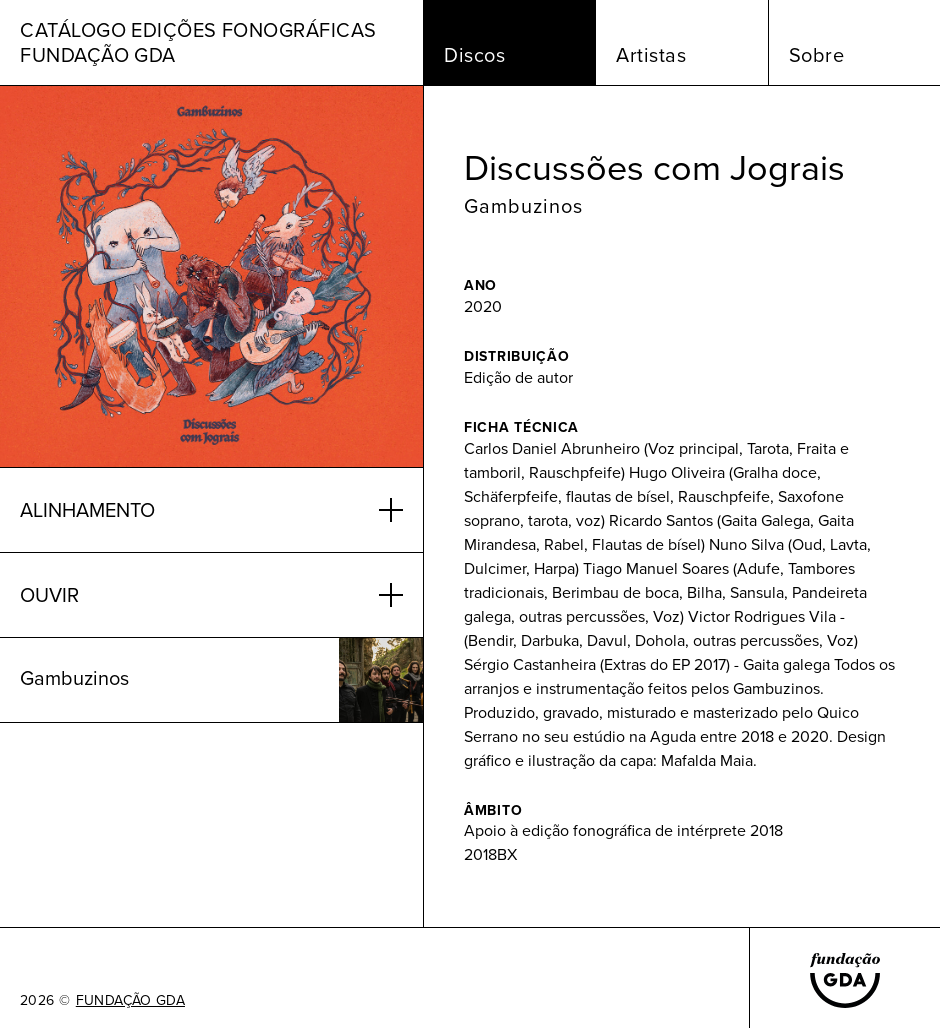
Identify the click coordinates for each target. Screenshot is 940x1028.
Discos (474, 55)
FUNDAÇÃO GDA (130, 1001)
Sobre (817, 55)
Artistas (651, 55)
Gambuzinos (523, 206)
